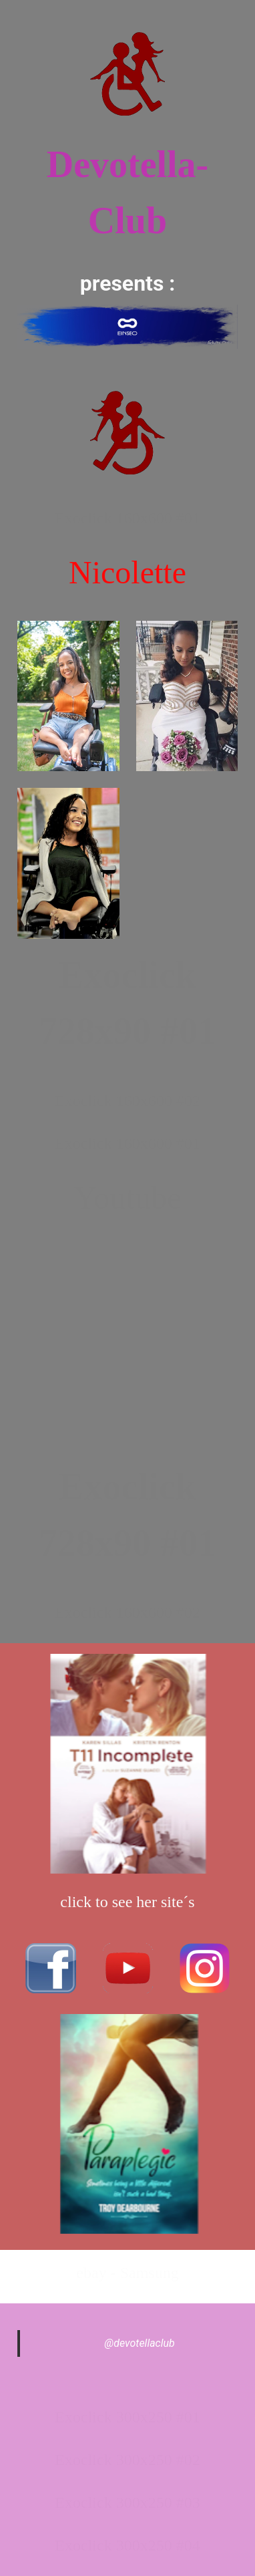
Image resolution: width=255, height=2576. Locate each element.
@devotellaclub (139, 2343)
